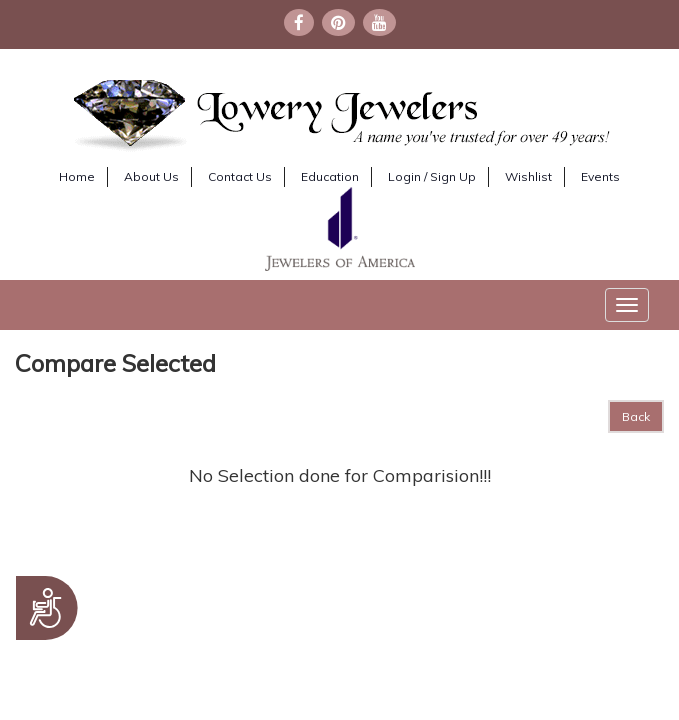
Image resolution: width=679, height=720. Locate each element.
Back (636, 416)
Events (600, 176)
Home (77, 176)
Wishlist (528, 176)
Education (330, 176)
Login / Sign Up (432, 176)
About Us (151, 176)
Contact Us (240, 176)
